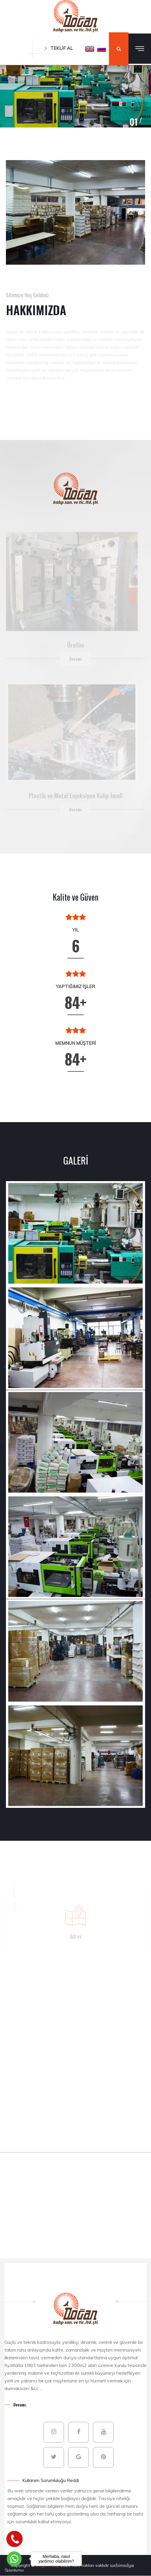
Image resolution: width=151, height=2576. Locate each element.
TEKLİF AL (55, 48)
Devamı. (20, 2404)
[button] (89, 48)
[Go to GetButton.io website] (14, 2570)
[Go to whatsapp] (14, 2558)
